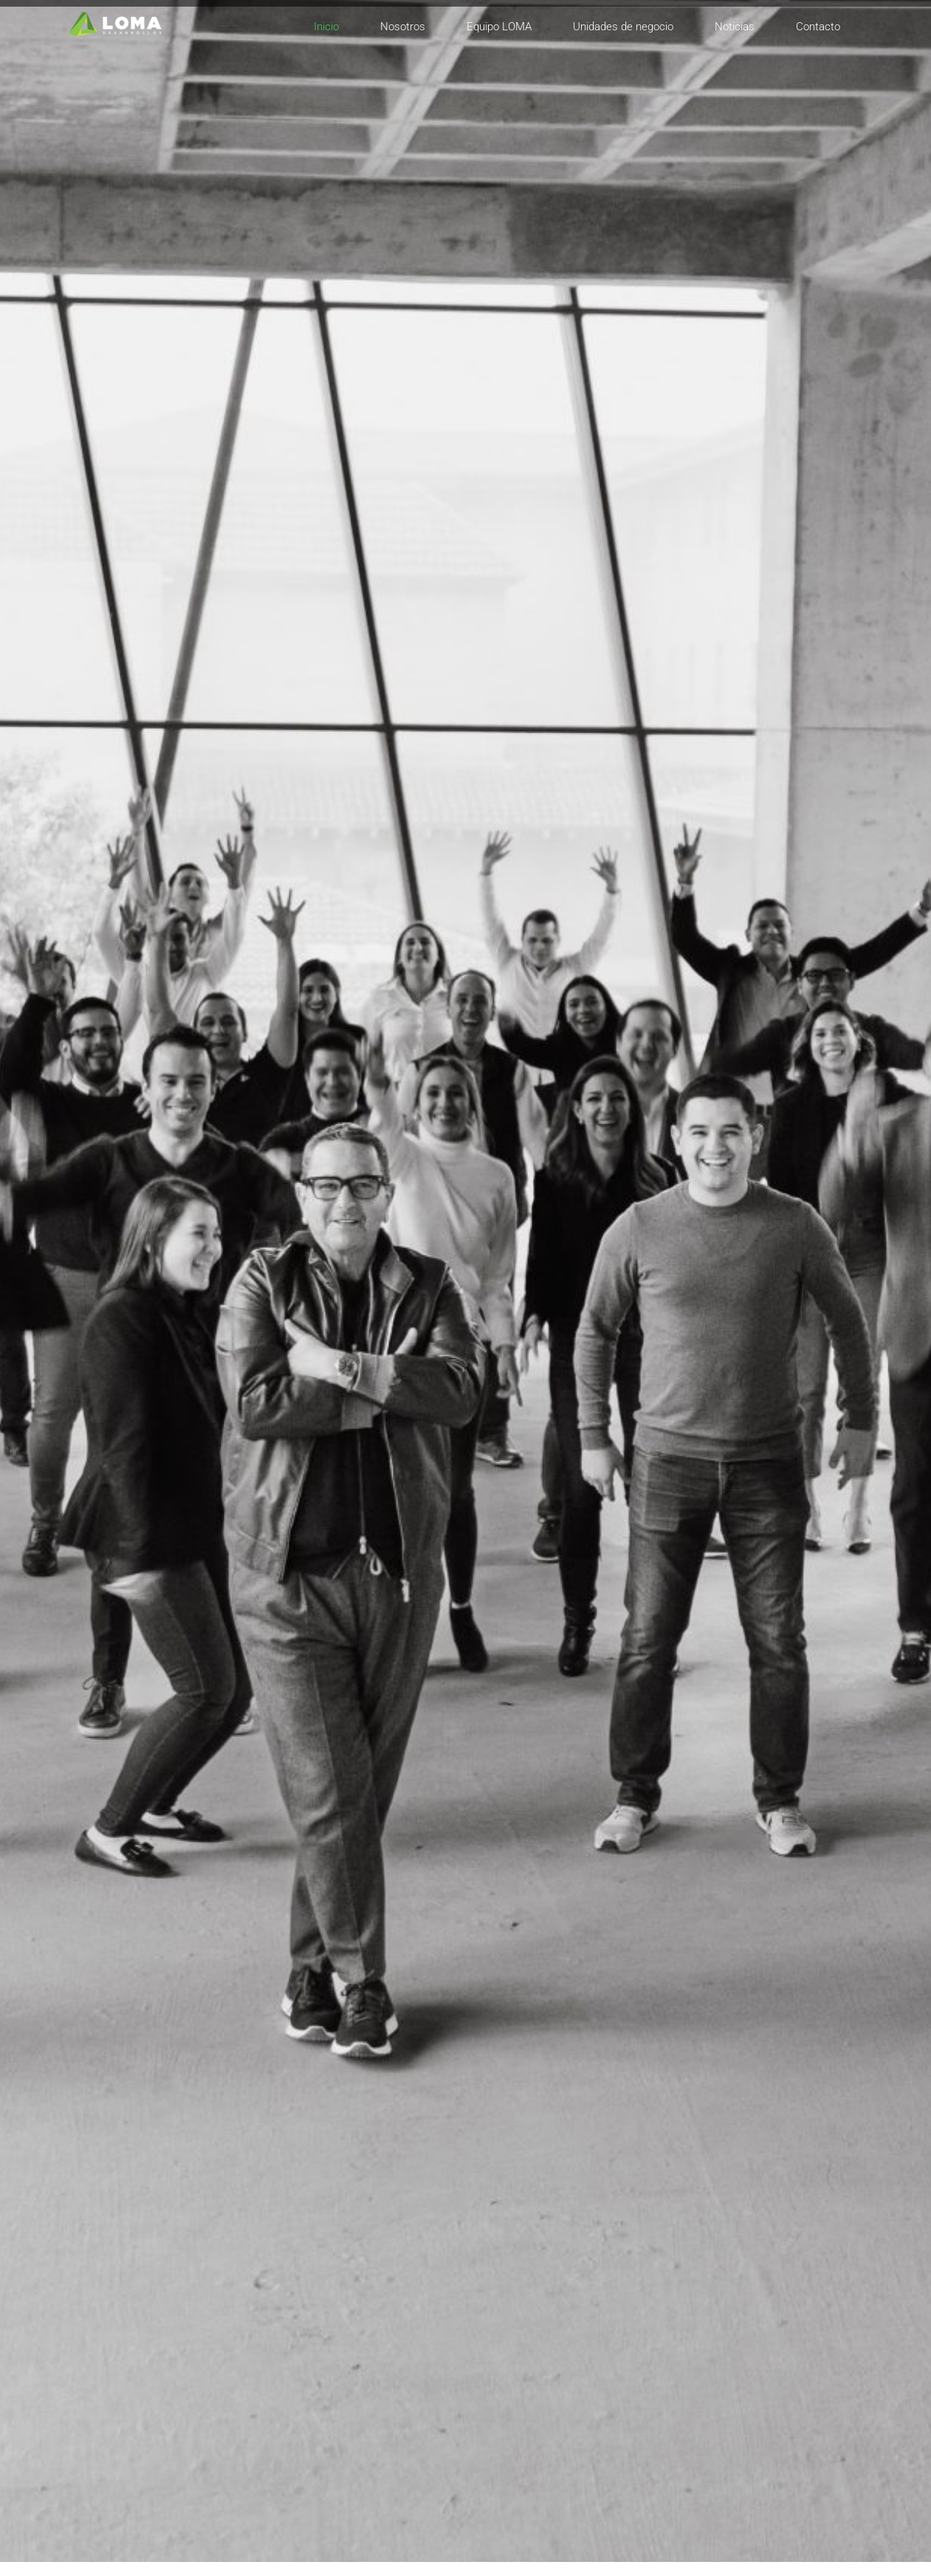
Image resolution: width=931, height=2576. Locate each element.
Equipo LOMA (499, 26)
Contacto (818, 26)
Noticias (735, 26)
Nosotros (402, 26)
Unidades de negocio (623, 26)
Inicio (326, 26)
